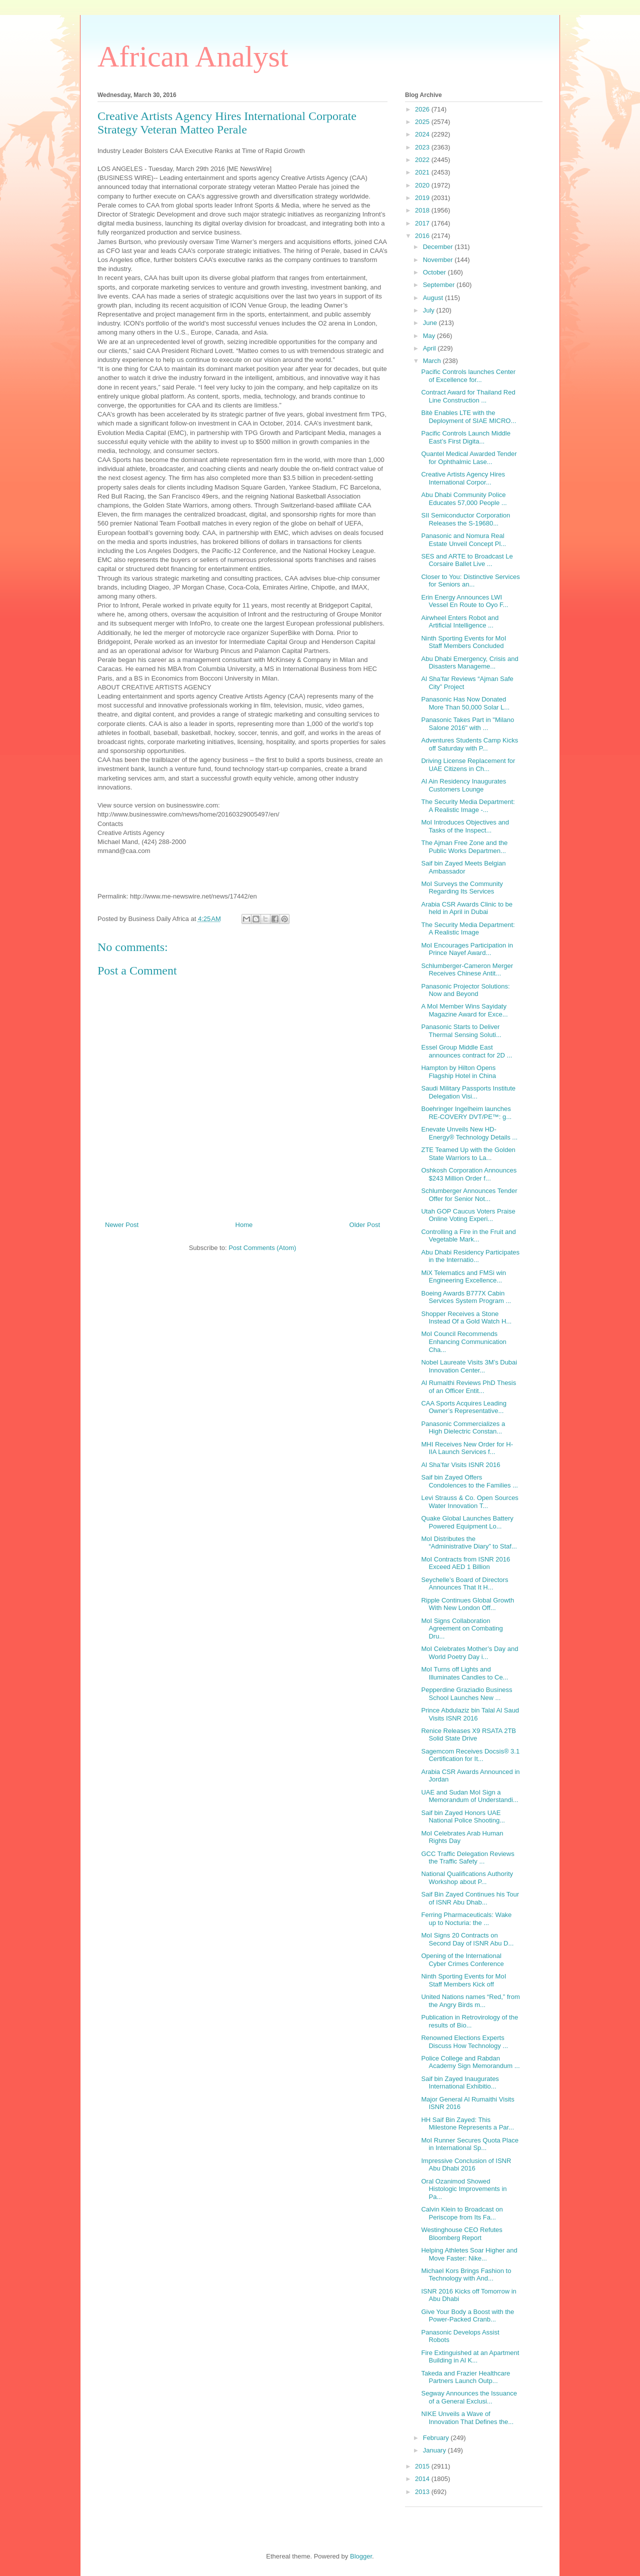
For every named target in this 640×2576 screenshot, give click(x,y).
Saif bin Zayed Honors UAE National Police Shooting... (462, 1816)
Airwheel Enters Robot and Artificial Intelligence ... (459, 622)
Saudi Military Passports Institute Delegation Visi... (468, 1092)
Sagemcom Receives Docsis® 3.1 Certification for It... (470, 1755)
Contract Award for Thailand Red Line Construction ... (468, 396)
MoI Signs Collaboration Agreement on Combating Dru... (461, 1628)
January (435, 2450)
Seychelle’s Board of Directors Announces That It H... (464, 1584)
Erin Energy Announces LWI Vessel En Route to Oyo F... (464, 601)
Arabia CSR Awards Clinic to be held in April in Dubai (466, 908)
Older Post (365, 1224)
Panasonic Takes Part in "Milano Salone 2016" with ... (467, 724)
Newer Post (121, 1224)
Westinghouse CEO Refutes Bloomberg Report (461, 2234)
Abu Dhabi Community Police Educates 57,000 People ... (463, 498)
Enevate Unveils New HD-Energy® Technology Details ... (469, 1133)
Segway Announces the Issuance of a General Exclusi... (469, 2397)
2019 (423, 198)
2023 (423, 147)
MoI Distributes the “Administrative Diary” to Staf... (468, 1542)
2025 (423, 122)
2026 (423, 109)
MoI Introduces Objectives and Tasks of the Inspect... (465, 826)
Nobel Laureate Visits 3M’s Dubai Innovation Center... (469, 1366)
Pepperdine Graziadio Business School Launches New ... (466, 1694)
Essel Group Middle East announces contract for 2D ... (466, 1051)
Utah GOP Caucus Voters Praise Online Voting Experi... (468, 1215)
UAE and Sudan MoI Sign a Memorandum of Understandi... (469, 1796)
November (439, 260)
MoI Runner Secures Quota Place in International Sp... (469, 2144)
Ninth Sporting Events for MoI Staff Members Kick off (463, 1980)
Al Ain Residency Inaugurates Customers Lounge (463, 785)
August (434, 298)
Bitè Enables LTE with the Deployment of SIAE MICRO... (468, 416)
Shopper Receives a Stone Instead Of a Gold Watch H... (466, 1318)
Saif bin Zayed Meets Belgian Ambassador (463, 867)
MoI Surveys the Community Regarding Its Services (461, 888)
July (429, 310)
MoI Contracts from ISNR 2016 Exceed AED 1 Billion (465, 1563)
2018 (423, 210)
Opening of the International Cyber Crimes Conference (462, 1960)
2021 (423, 172)
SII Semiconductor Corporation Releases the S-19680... (465, 519)
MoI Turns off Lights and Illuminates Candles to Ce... (464, 1673)
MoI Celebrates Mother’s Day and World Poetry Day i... (469, 1652)
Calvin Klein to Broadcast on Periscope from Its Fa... (461, 2213)
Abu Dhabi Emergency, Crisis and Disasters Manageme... (469, 662)
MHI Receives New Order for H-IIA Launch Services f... (466, 1448)
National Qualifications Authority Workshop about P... (467, 1878)
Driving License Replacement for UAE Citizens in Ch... (468, 764)
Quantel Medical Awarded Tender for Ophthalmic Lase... (468, 458)
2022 (423, 160)
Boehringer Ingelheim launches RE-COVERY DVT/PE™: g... (466, 1112)
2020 (423, 185)
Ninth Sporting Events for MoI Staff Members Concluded (463, 642)
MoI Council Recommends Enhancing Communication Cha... (463, 1341)
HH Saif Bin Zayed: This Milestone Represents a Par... (467, 2124)
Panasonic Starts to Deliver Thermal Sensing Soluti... (461, 1030)
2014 (423, 2478)
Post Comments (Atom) (262, 1248)
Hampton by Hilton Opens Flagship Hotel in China (458, 1072)
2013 (423, 2492)
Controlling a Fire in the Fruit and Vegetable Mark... (468, 1236)
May (430, 336)
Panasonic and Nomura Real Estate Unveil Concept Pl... (463, 540)
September (439, 284)
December (439, 246)
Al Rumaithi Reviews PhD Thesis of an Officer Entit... (468, 1386)
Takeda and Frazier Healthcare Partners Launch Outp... (465, 2377)
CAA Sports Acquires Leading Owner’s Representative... (463, 1407)
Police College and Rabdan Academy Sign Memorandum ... (470, 2062)
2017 (423, 223)
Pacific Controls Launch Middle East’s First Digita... (465, 437)
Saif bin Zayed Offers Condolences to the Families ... (469, 1481)
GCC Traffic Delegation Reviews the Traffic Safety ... (467, 1858)
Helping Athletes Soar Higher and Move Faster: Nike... (469, 2254)
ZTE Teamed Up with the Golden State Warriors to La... (468, 1154)
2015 (423, 2466)
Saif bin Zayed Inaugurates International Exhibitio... (459, 2082)
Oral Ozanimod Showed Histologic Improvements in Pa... (463, 2189)
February (437, 2438)
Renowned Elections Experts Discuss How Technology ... (464, 2042)
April (430, 348)
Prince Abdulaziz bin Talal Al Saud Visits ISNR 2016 (470, 1714)
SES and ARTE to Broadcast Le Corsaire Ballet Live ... (466, 560)
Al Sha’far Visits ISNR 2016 (460, 1464)
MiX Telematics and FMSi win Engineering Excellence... (463, 1276)
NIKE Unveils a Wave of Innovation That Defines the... (467, 2418)
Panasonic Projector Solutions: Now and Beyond (465, 990)
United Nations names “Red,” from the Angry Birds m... (470, 2000)
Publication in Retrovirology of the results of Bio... (469, 2021)
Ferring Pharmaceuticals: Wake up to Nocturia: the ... (466, 1918)
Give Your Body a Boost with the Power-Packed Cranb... (467, 2316)
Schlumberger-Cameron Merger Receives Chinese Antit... (467, 970)
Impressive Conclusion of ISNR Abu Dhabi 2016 (466, 2164)
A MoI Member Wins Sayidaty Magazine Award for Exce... (464, 1010)
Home (244, 1224)
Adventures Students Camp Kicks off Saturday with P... (469, 744)
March (433, 360)
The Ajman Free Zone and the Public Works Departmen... (464, 846)
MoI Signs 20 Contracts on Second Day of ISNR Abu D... (467, 1939)
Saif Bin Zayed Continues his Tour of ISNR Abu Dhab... (470, 1898)
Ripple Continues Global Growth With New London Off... (467, 1604)
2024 (423, 134)
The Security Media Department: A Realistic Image (467, 928)
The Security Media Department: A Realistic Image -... (467, 806)
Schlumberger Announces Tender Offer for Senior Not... (469, 1194)
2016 (423, 236)
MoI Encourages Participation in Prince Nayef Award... (467, 949)
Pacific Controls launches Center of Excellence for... (468, 376)
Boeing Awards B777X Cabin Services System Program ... (466, 1297)
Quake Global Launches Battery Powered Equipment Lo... (467, 1522)
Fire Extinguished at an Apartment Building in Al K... (470, 2356)
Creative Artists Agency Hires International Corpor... (463, 478)
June (431, 322)
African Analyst (193, 56)
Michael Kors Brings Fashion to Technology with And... (466, 2274)
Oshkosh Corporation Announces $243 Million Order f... (468, 1174)
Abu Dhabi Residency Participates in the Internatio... (470, 1256)
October (435, 272)
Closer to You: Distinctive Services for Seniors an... (470, 580)
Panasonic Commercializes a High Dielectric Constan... (463, 1428)
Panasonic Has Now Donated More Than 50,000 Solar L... (465, 703)
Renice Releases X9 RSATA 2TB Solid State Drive (468, 1734)
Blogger (361, 2556)
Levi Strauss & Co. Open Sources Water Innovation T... (469, 1502)
